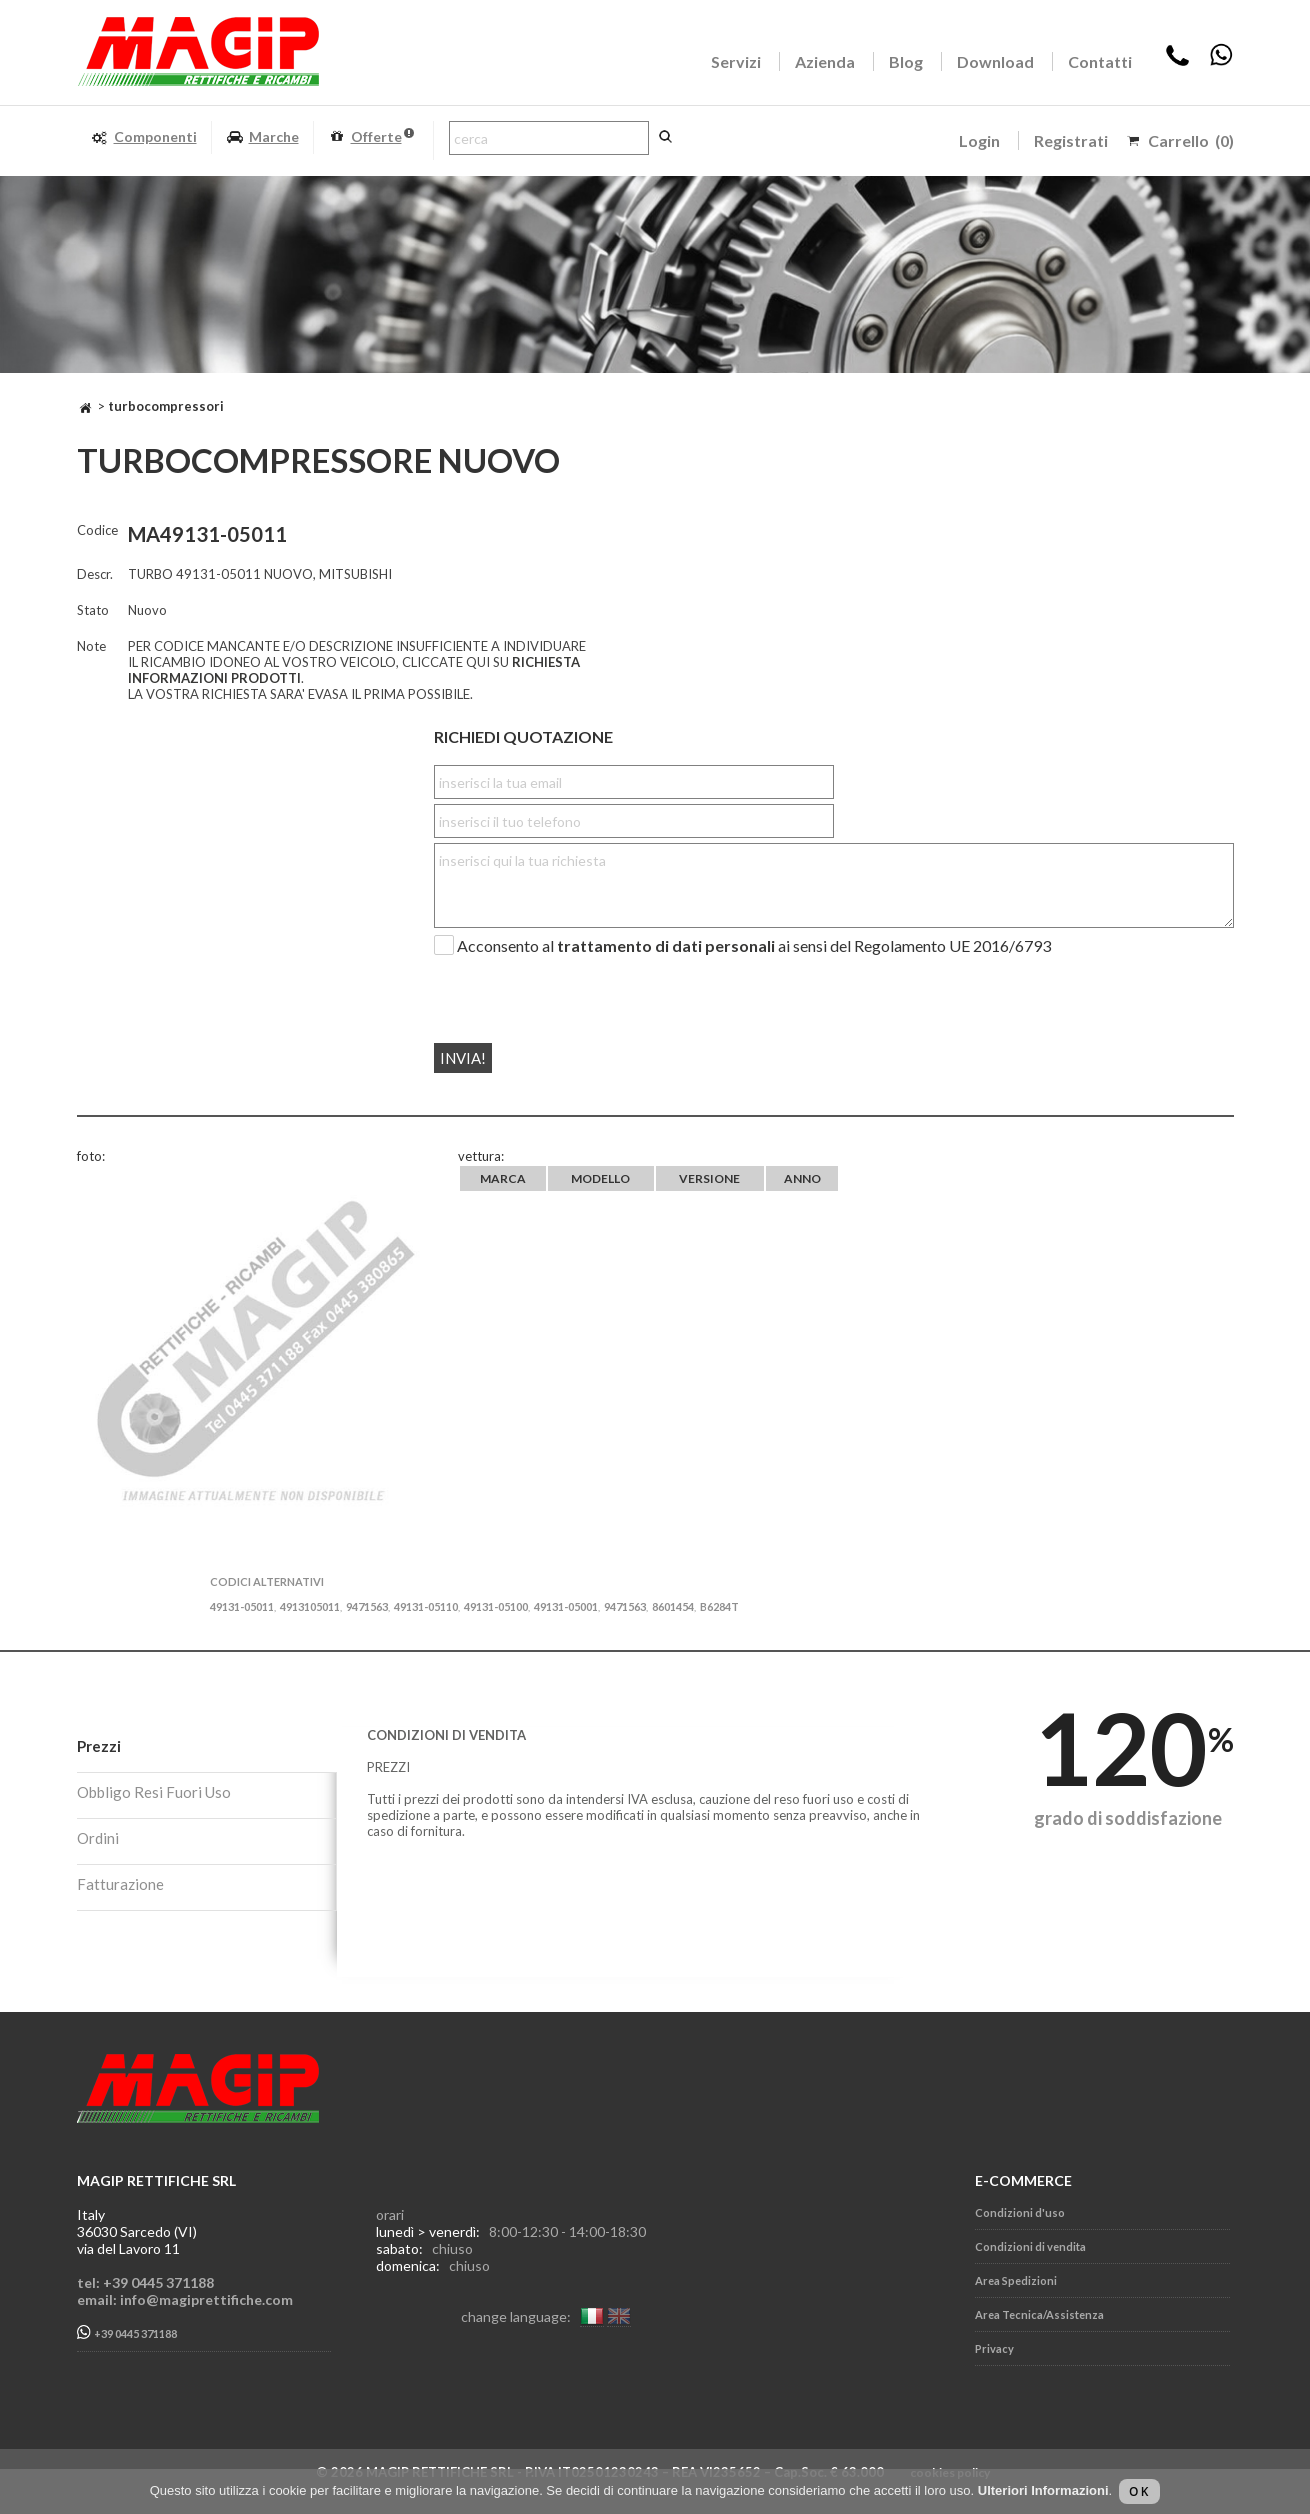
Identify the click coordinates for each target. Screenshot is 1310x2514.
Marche (262, 137)
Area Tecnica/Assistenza (1039, 2314)
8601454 (673, 1606)
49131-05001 (566, 1606)
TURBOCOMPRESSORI (166, 406)
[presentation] (555, 991)
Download (995, 61)
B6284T (719, 1606)
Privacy (994, 2348)
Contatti (1100, 61)
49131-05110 (426, 1606)
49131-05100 (496, 1606)
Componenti (144, 137)
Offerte (371, 137)
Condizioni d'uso (1020, 2212)
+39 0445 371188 (127, 2332)
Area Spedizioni (1016, 2280)
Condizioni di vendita (1030, 2246)
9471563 (367, 1606)
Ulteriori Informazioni (1043, 2490)
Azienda (825, 61)
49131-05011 (242, 1606)
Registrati (1071, 140)
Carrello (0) (1191, 140)
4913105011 (310, 1606)
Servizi (736, 61)
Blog (906, 61)
